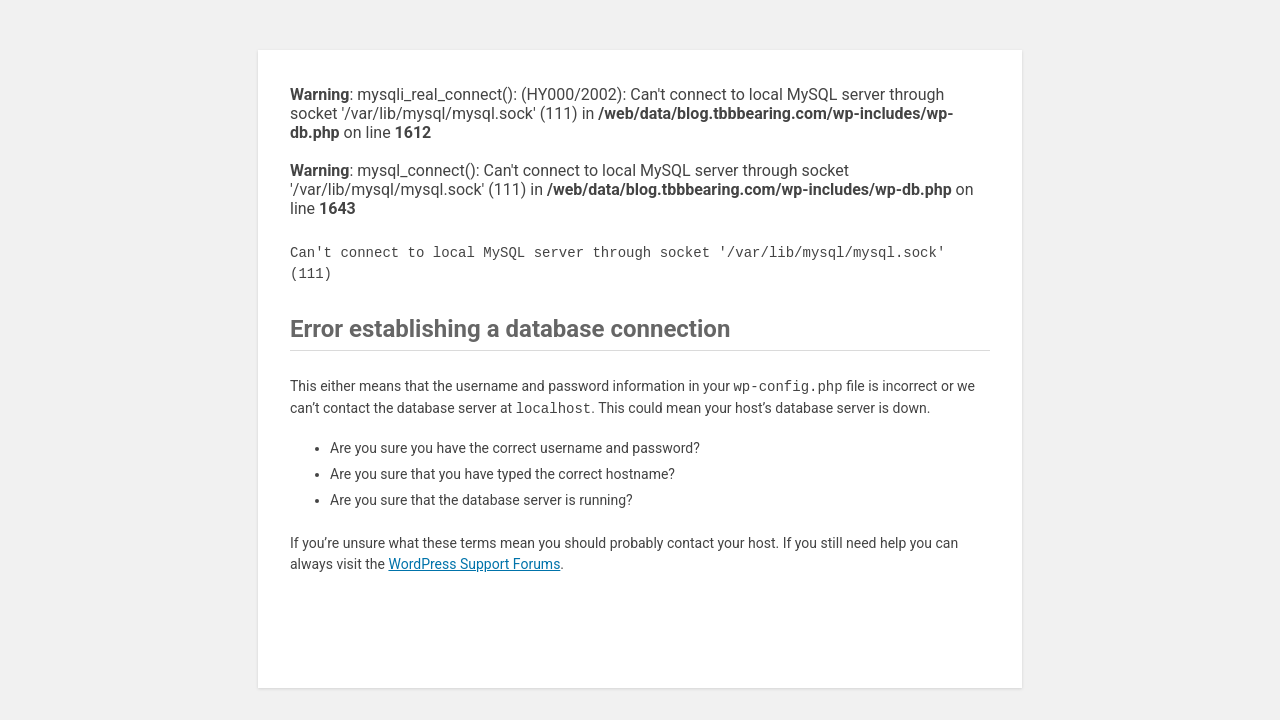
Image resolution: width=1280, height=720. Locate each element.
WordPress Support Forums (474, 564)
